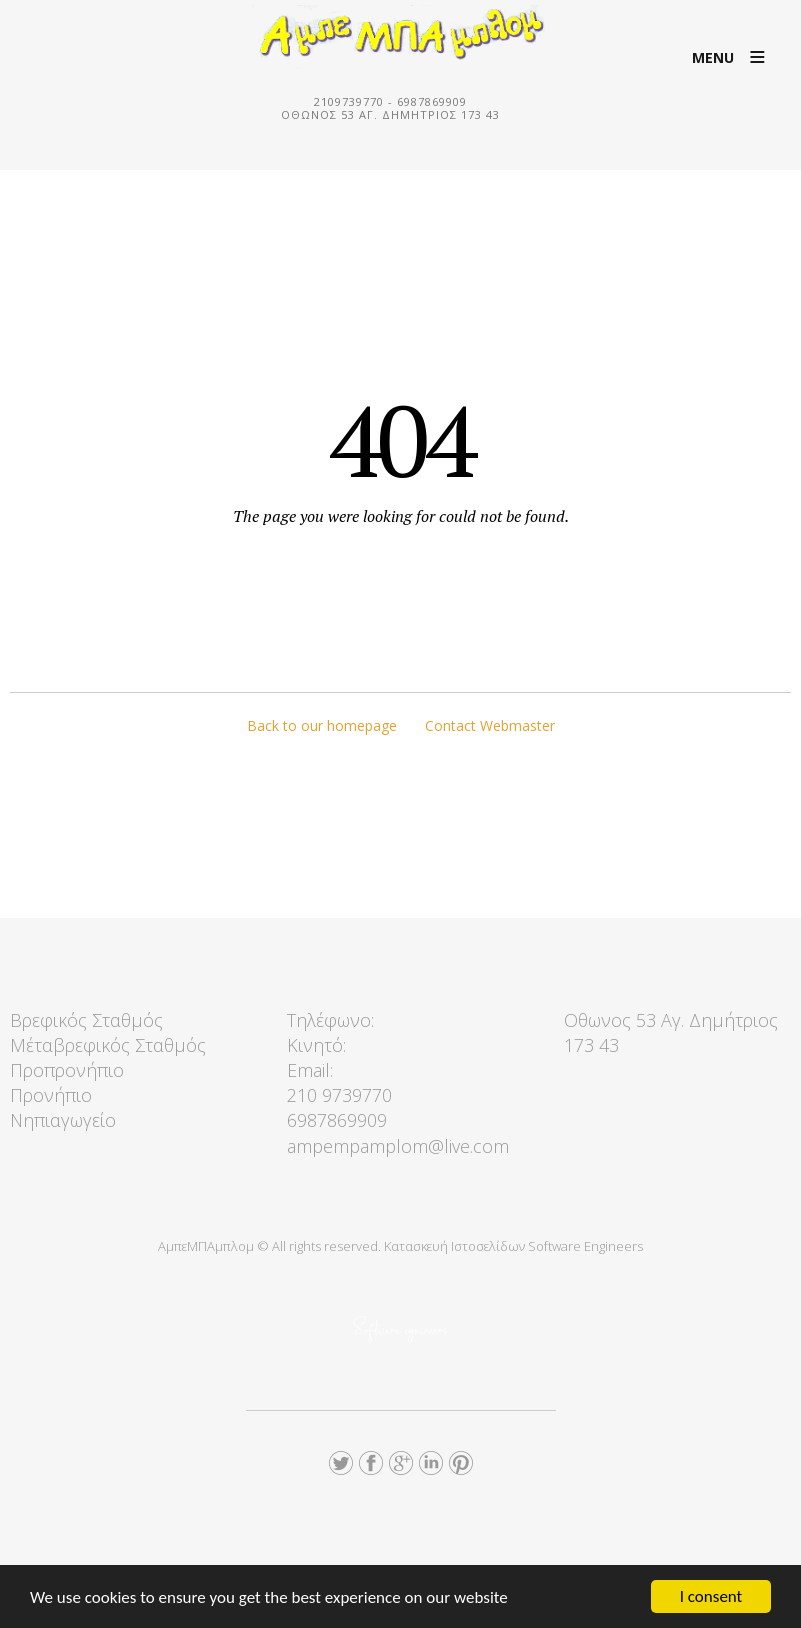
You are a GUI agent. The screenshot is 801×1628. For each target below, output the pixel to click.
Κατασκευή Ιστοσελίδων (454, 1246)
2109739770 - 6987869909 (390, 101)
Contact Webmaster (490, 725)
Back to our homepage (322, 725)
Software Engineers (585, 1246)
